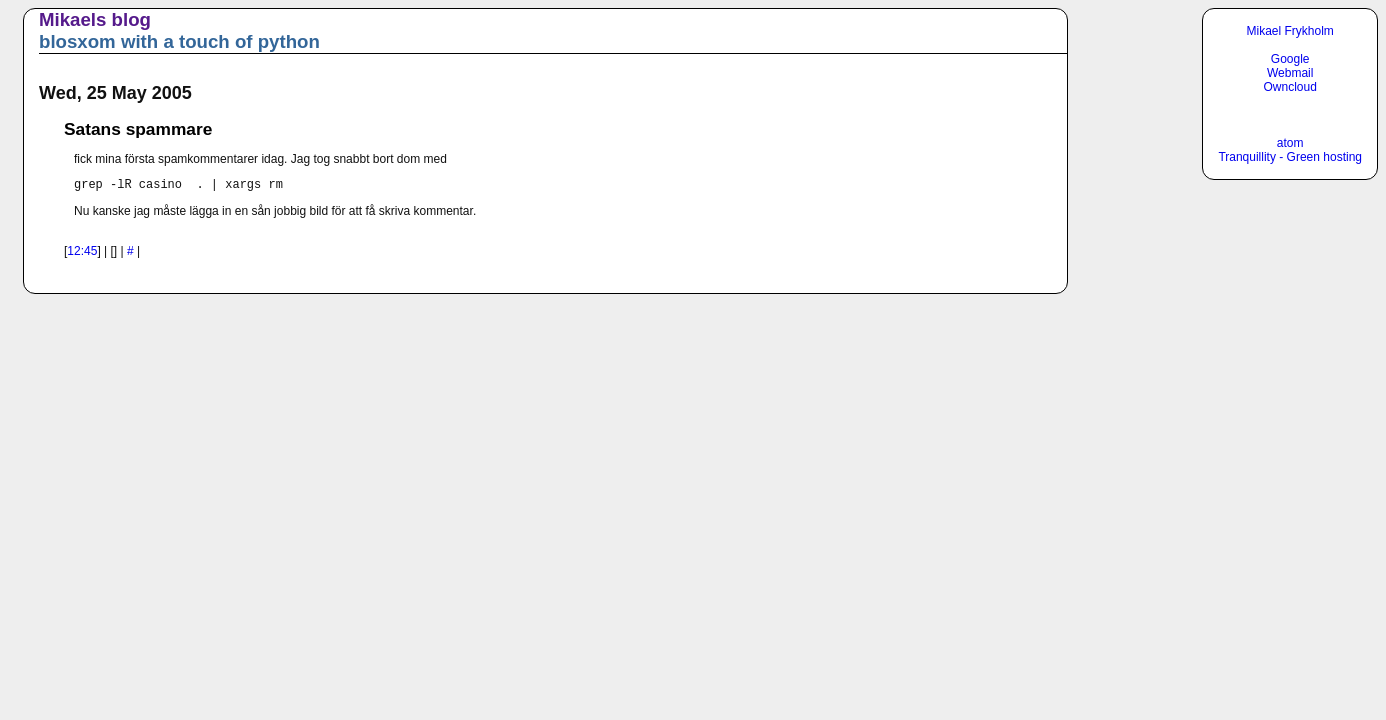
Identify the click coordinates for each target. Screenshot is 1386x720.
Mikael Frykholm (1290, 31)
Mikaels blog (95, 19)
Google (1290, 59)
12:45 (82, 254)
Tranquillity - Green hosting (1290, 157)
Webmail (1290, 73)
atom (1290, 143)
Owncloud (1290, 87)
